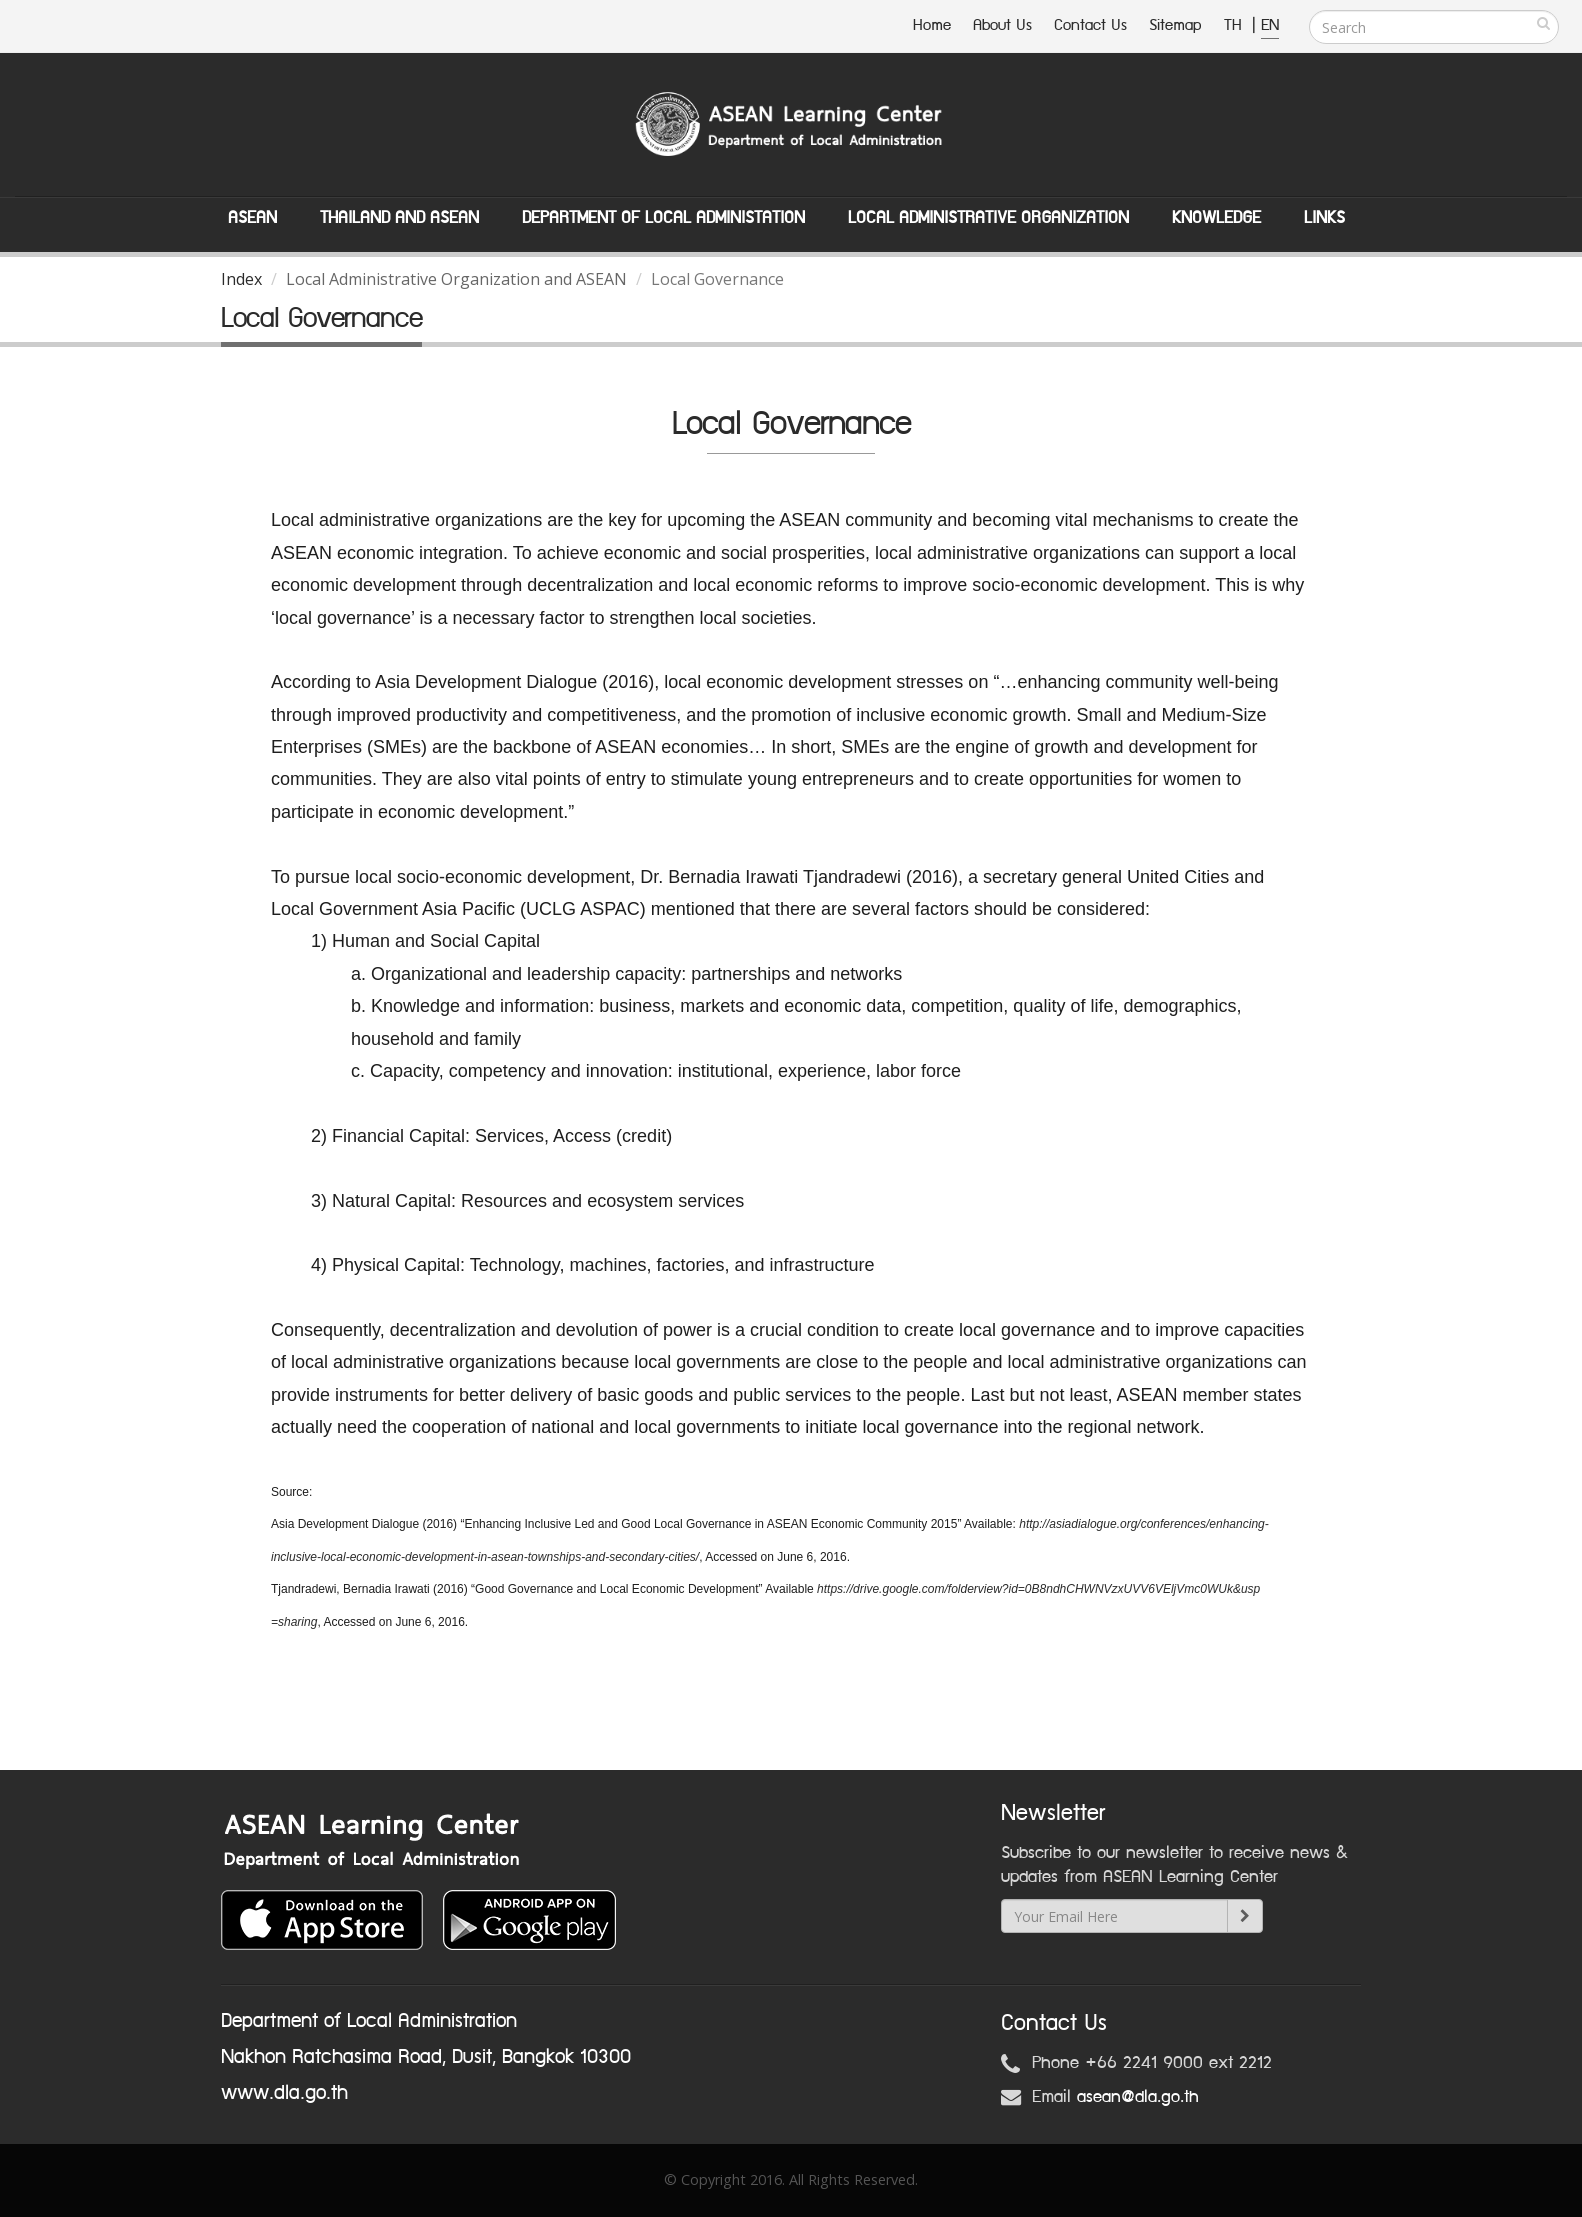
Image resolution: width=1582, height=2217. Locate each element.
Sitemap (1175, 25)
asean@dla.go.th (1138, 2097)
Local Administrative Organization (988, 218)
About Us (1002, 25)
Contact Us (1090, 25)
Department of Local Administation (663, 218)
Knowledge (1216, 218)
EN (1270, 25)
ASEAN (252, 218)
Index (241, 279)
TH (1235, 25)
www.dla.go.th (284, 2093)
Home (932, 25)
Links (1324, 218)
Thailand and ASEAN (399, 218)
